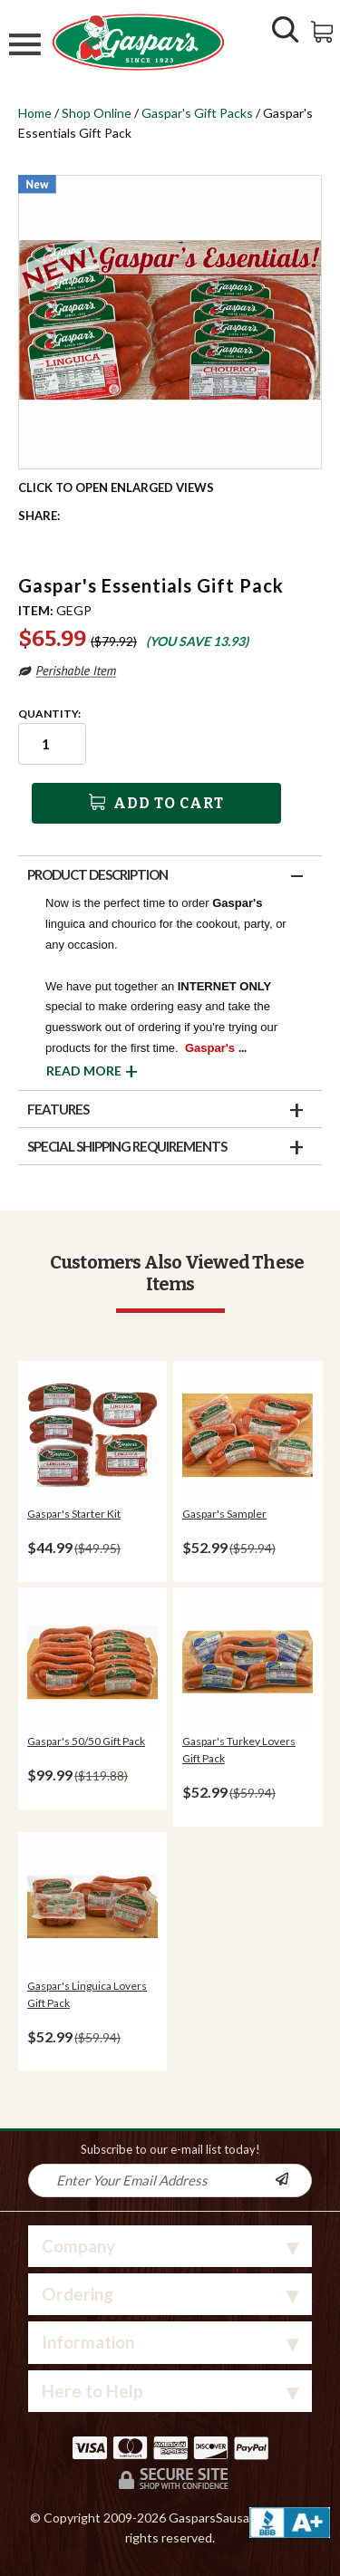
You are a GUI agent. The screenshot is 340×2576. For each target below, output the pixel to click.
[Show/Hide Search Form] (285, 31)
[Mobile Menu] (25, 47)
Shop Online (96, 113)
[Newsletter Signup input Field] (152, 2180)
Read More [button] (83, 1070)
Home (35, 113)
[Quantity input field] (52, 744)
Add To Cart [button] (156, 803)
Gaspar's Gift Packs (197, 113)
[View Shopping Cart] (323, 30)
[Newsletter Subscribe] (293, 2180)
